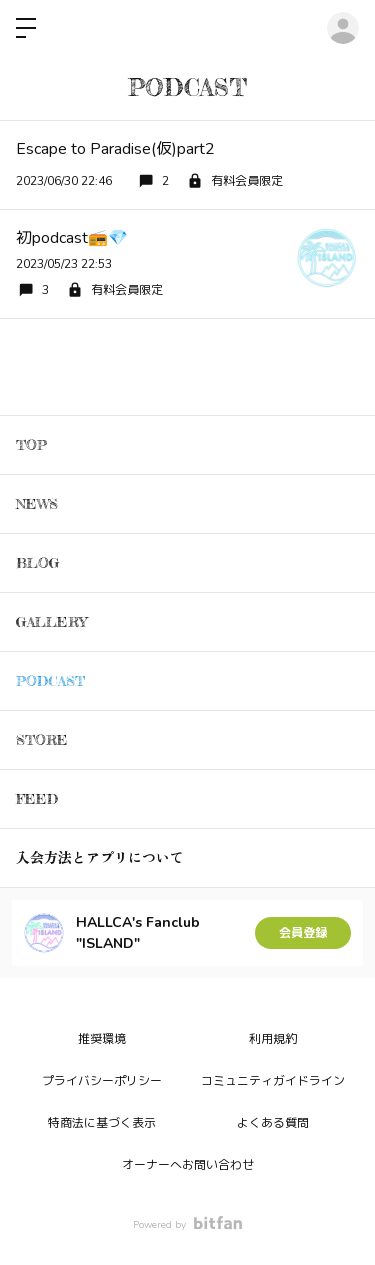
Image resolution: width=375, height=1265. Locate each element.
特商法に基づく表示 (102, 1123)
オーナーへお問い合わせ (188, 1165)
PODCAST (50, 680)
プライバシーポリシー (102, 1081)
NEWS (37, 503)
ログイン (343, 28)
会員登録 (303, 933)
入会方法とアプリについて (100, 857)
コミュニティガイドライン (273, 1081)
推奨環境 (102, 1039)
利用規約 (273, 1039)
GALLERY (51, 621)
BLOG (38, 562)
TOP (31, 444)
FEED (37, 798)
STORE (42, 739)
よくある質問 (273, 1123)
